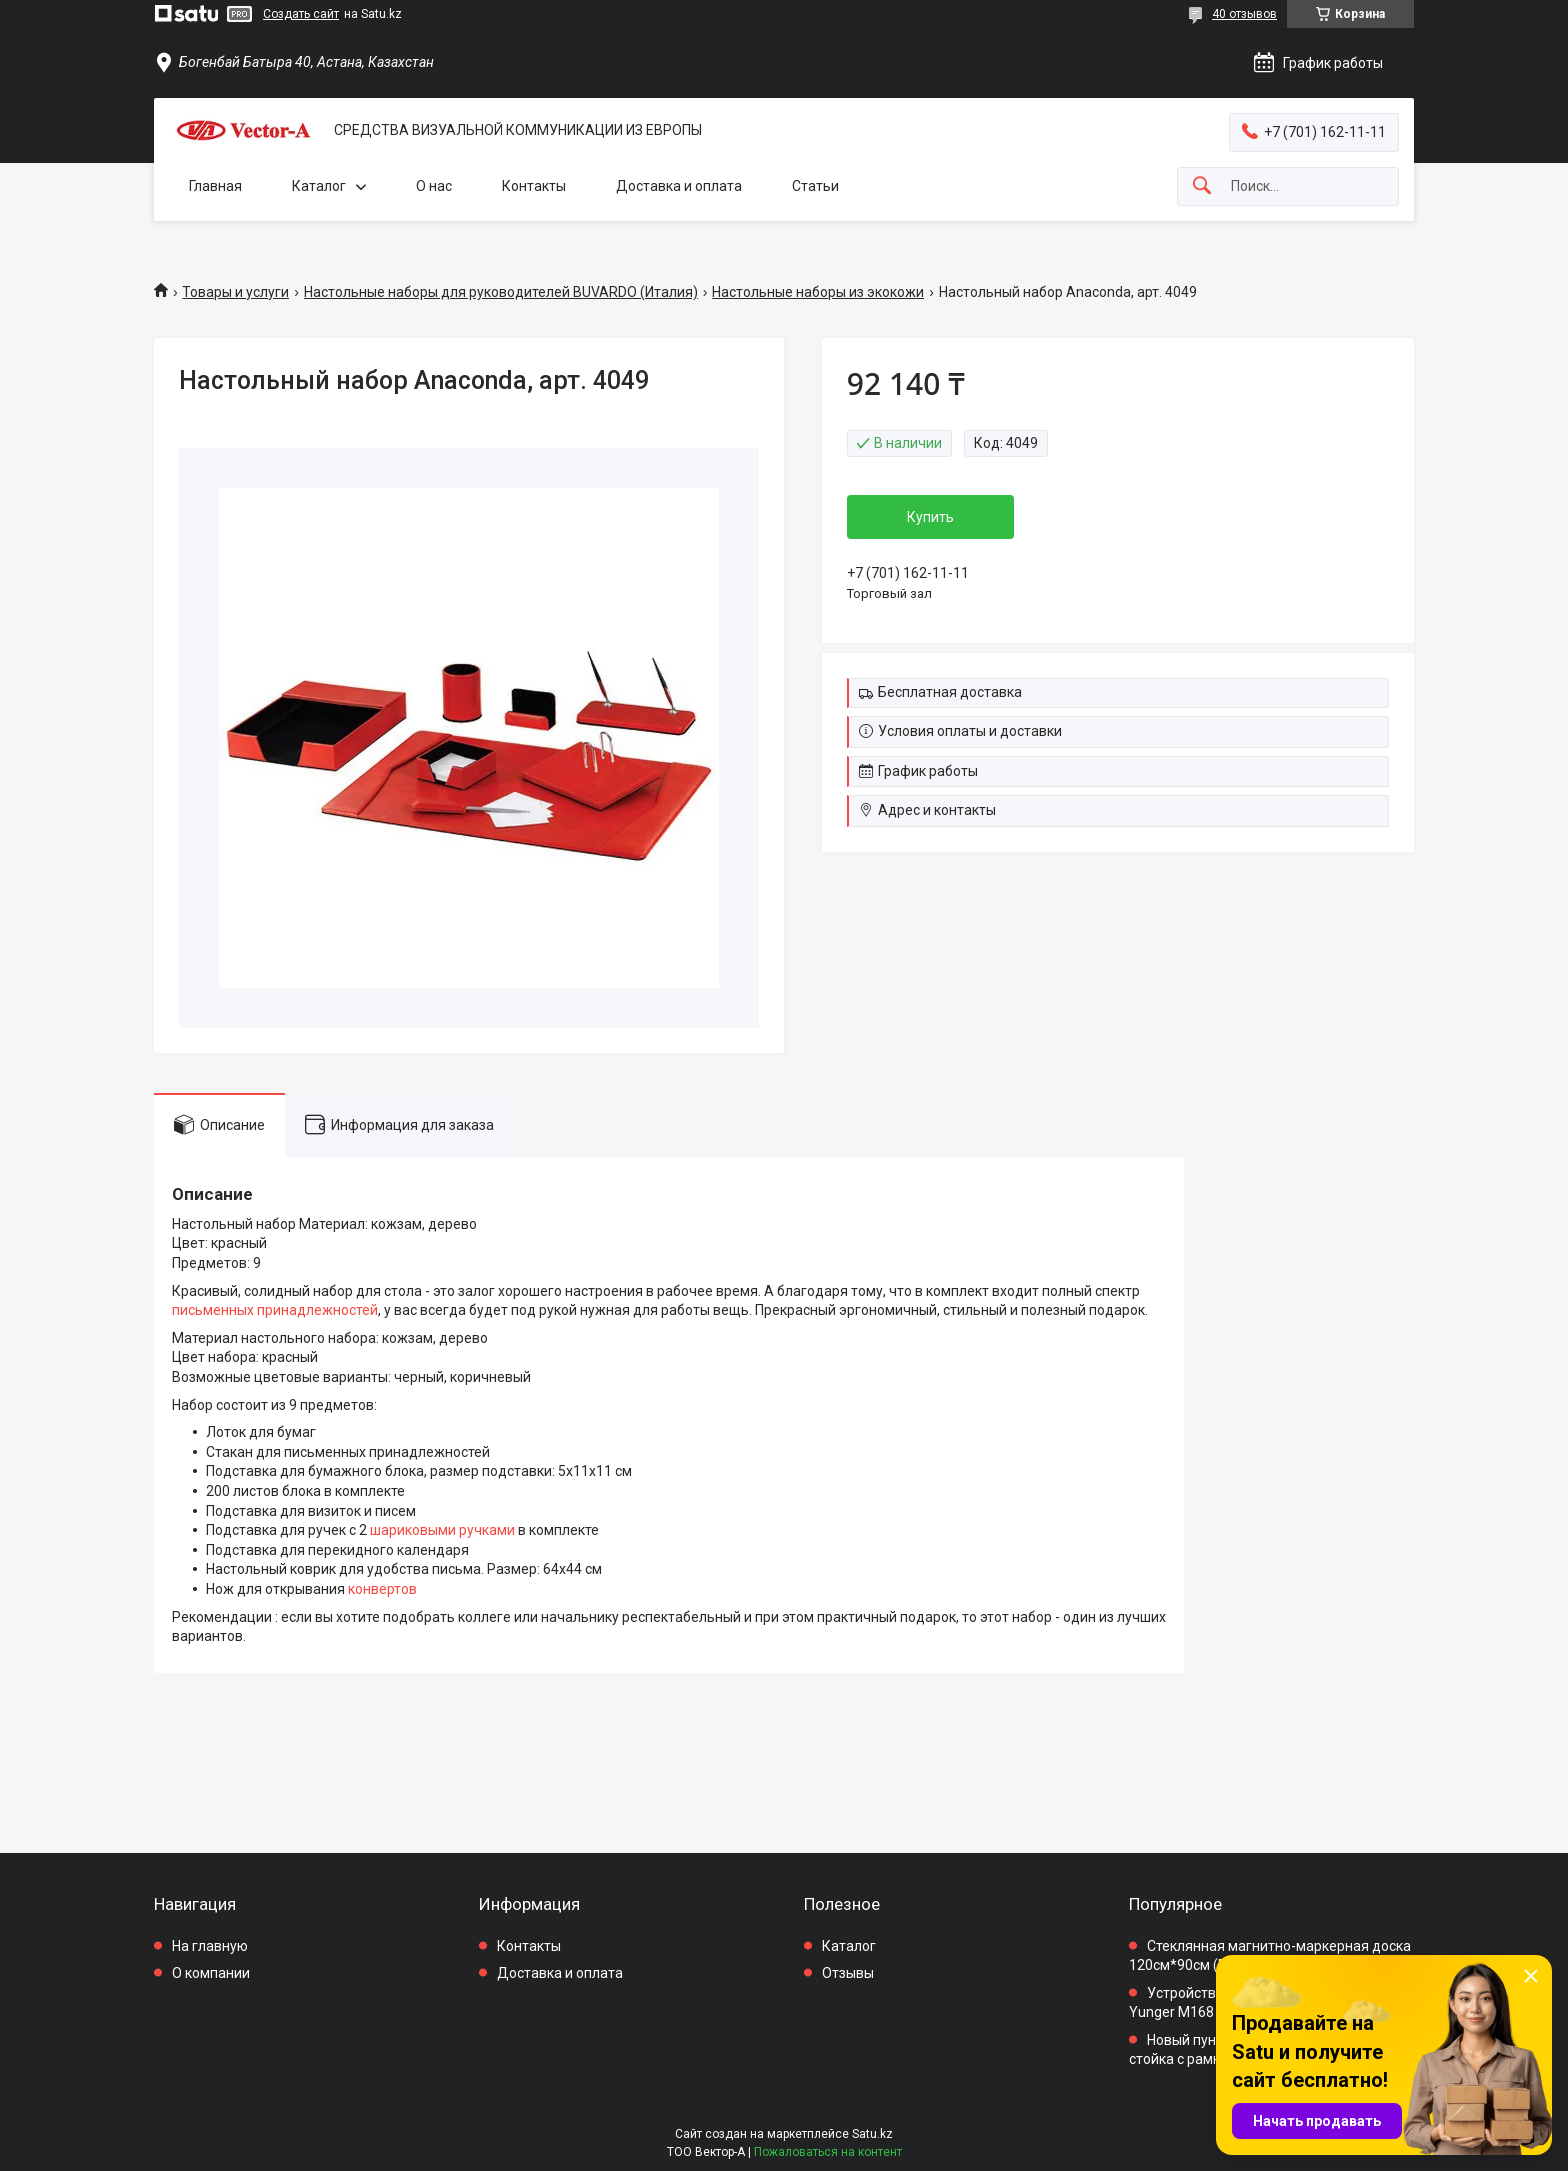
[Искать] (1202, 186)
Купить (930, 517)
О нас (434, 186)
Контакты (534, 186)
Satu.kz (872, 2134)
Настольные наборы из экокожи (818, 292)
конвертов (382, 1589)
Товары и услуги (235, 292)
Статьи (815, 186)
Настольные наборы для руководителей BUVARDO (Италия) (501, 292)
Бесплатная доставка (950, 692)
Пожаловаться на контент (828, 2152)
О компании (211, 1973)
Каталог (319, 186)
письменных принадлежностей (275, 1310)
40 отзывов (1244, 14)
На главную (210, 1946)
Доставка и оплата (679, 186)
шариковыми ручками (442, 1530)
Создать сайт (301, 14)
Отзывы (848, 1973)
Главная (215, 186)
